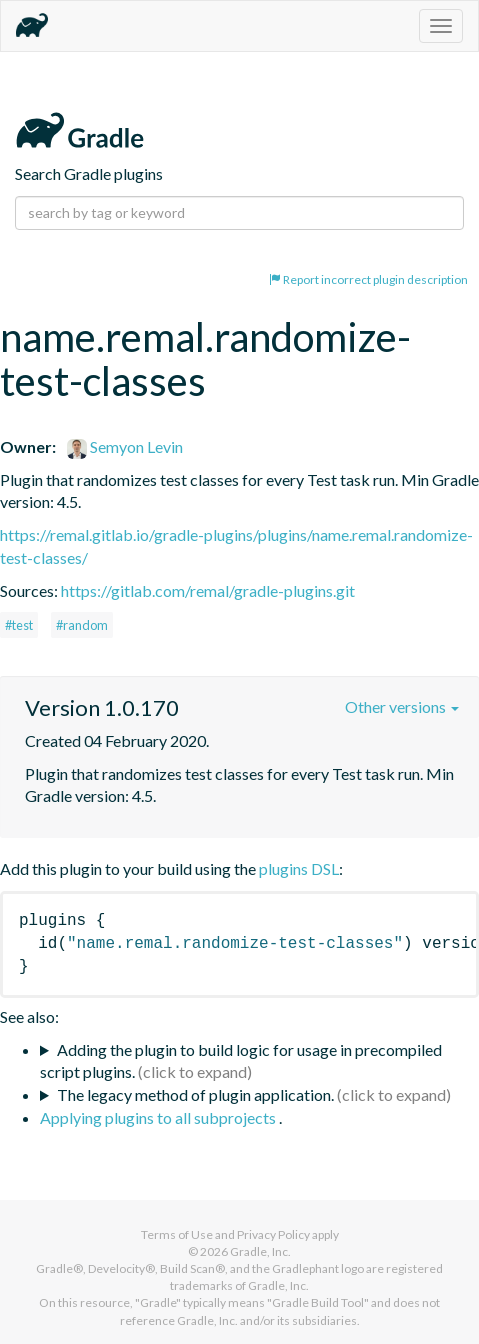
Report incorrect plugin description (368, 279)
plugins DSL (299, 868)
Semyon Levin (125, 446)
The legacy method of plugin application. (195, 1094)
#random (82, 625)
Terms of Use (177, 1234)
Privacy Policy (273, 1234)
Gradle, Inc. (260, 1251)
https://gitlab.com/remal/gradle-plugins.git (208, 590)
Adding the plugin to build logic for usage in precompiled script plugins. (241, 1061)
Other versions (402, 706)
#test (19, 625)
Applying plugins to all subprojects (159, 1117)
